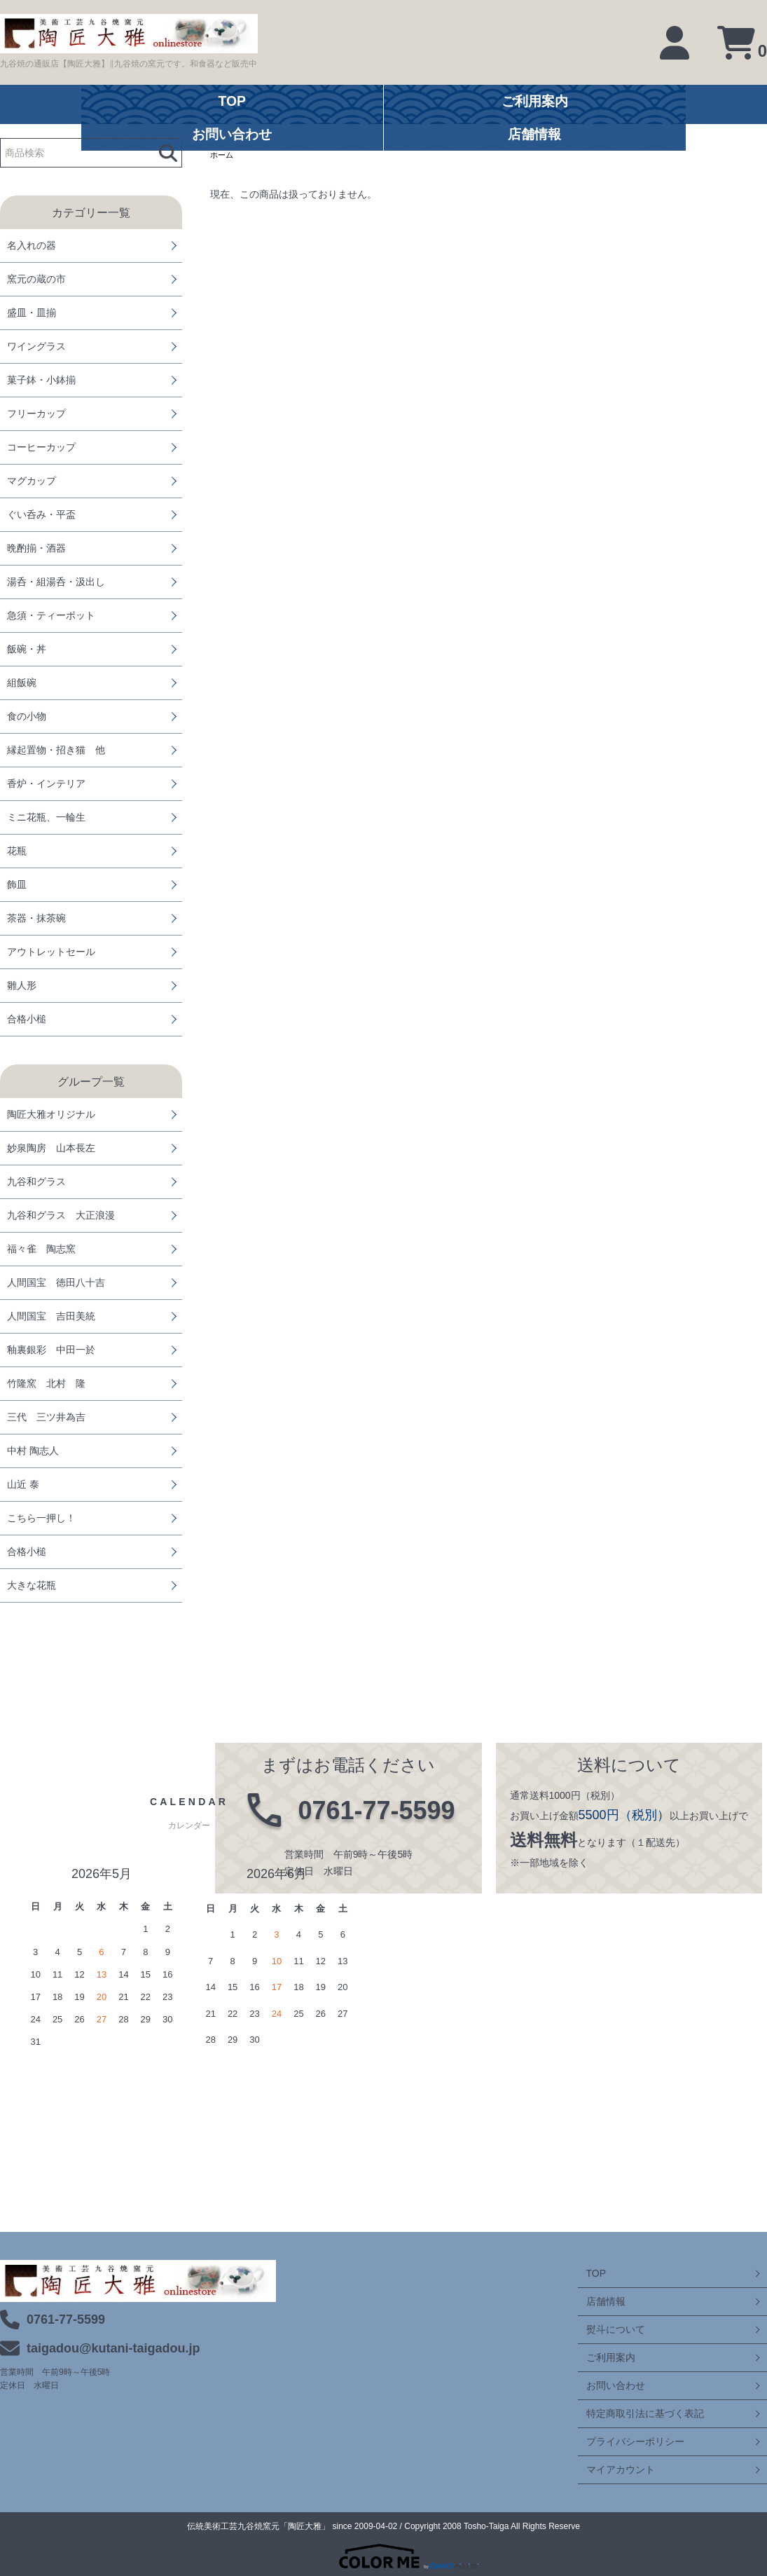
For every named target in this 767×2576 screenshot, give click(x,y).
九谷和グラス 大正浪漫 (61, 1215)
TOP (588, 2273)
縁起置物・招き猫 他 (56, 749)
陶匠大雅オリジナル (51, 1114)
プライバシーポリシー (627, 2441)
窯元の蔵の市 (36, 279)
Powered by (383, 2556)
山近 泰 (23, 1484)
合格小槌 (26, 1019)
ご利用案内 (602, 2357)
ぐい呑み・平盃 (41, 514)
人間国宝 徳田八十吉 (56, 1282)
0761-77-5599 (66, 2320)
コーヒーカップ (41, 447)
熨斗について (607, 2329)
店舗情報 (597, 2301)
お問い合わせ (607, 2385)
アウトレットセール (51, 951)
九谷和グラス (36, 1181)
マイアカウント (612, 2469)
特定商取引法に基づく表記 (637, 2413)
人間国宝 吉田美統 (51, 1316)
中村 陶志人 (33, 1450)
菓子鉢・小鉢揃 (41, 379)
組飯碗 (21, 682)
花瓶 (17, 850)
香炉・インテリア (46, 783)
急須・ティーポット (51, 615)
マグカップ (31, 480)
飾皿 (17, 884)
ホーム (222, 155)
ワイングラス (36, 346)
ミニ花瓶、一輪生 (46, 817)
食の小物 (26, 716)
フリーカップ (36, 413)
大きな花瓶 (31, 1585)
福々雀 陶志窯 (41, 1248)
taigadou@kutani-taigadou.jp (113, 2348)
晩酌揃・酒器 (36, 548)
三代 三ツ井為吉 (46, 1417)
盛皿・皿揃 (31, 312)
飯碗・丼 (26, 649)
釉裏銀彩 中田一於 (51, 1349)
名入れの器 (31, 245)
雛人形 (21, 985)
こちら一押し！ (41, 1517)
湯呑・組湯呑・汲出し (56, 581)
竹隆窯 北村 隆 (46, 1383)
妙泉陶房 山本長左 (51, 1147)
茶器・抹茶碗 (36, 918)
